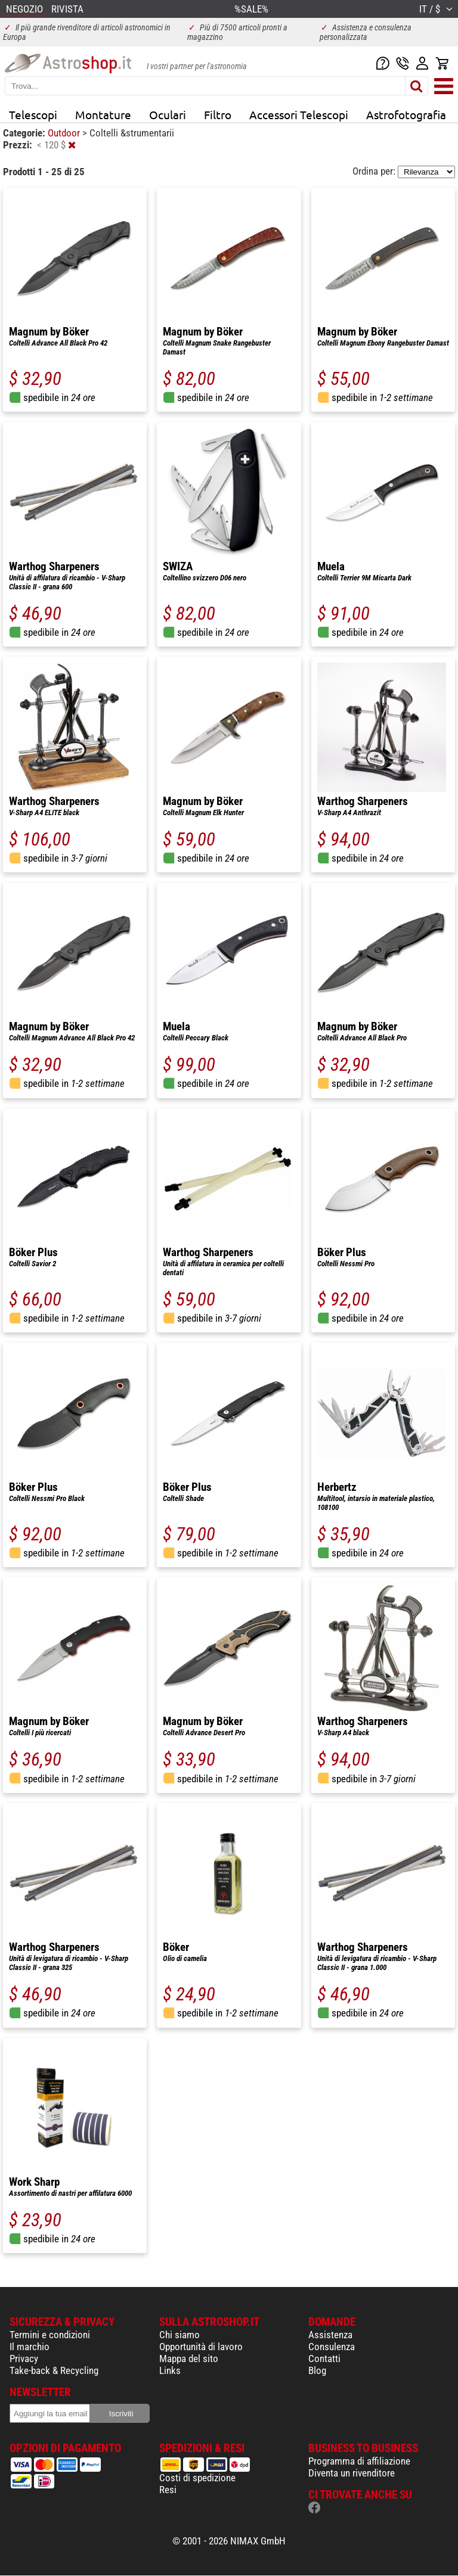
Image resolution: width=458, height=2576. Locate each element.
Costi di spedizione (197, 2478)
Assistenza (330, 2335)
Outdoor (65, 133)
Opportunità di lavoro (201, 2347)
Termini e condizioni (50, 2335)
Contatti (324, 2358)
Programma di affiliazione (359, 2461)
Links (170, 2370)
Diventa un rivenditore (351, 2473)
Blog (317, 2370)
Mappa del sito (188, 2358)
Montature (103, 114)
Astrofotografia (406, 114)
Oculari (167, 114)
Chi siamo (179, 2335)
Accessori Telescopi (298, 114)
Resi (168, 2490)
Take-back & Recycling (54, 2370)
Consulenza (331, 2347)
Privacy (24, 2358)
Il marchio (29, 2347)
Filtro (217, 114)
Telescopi (33, 114)
